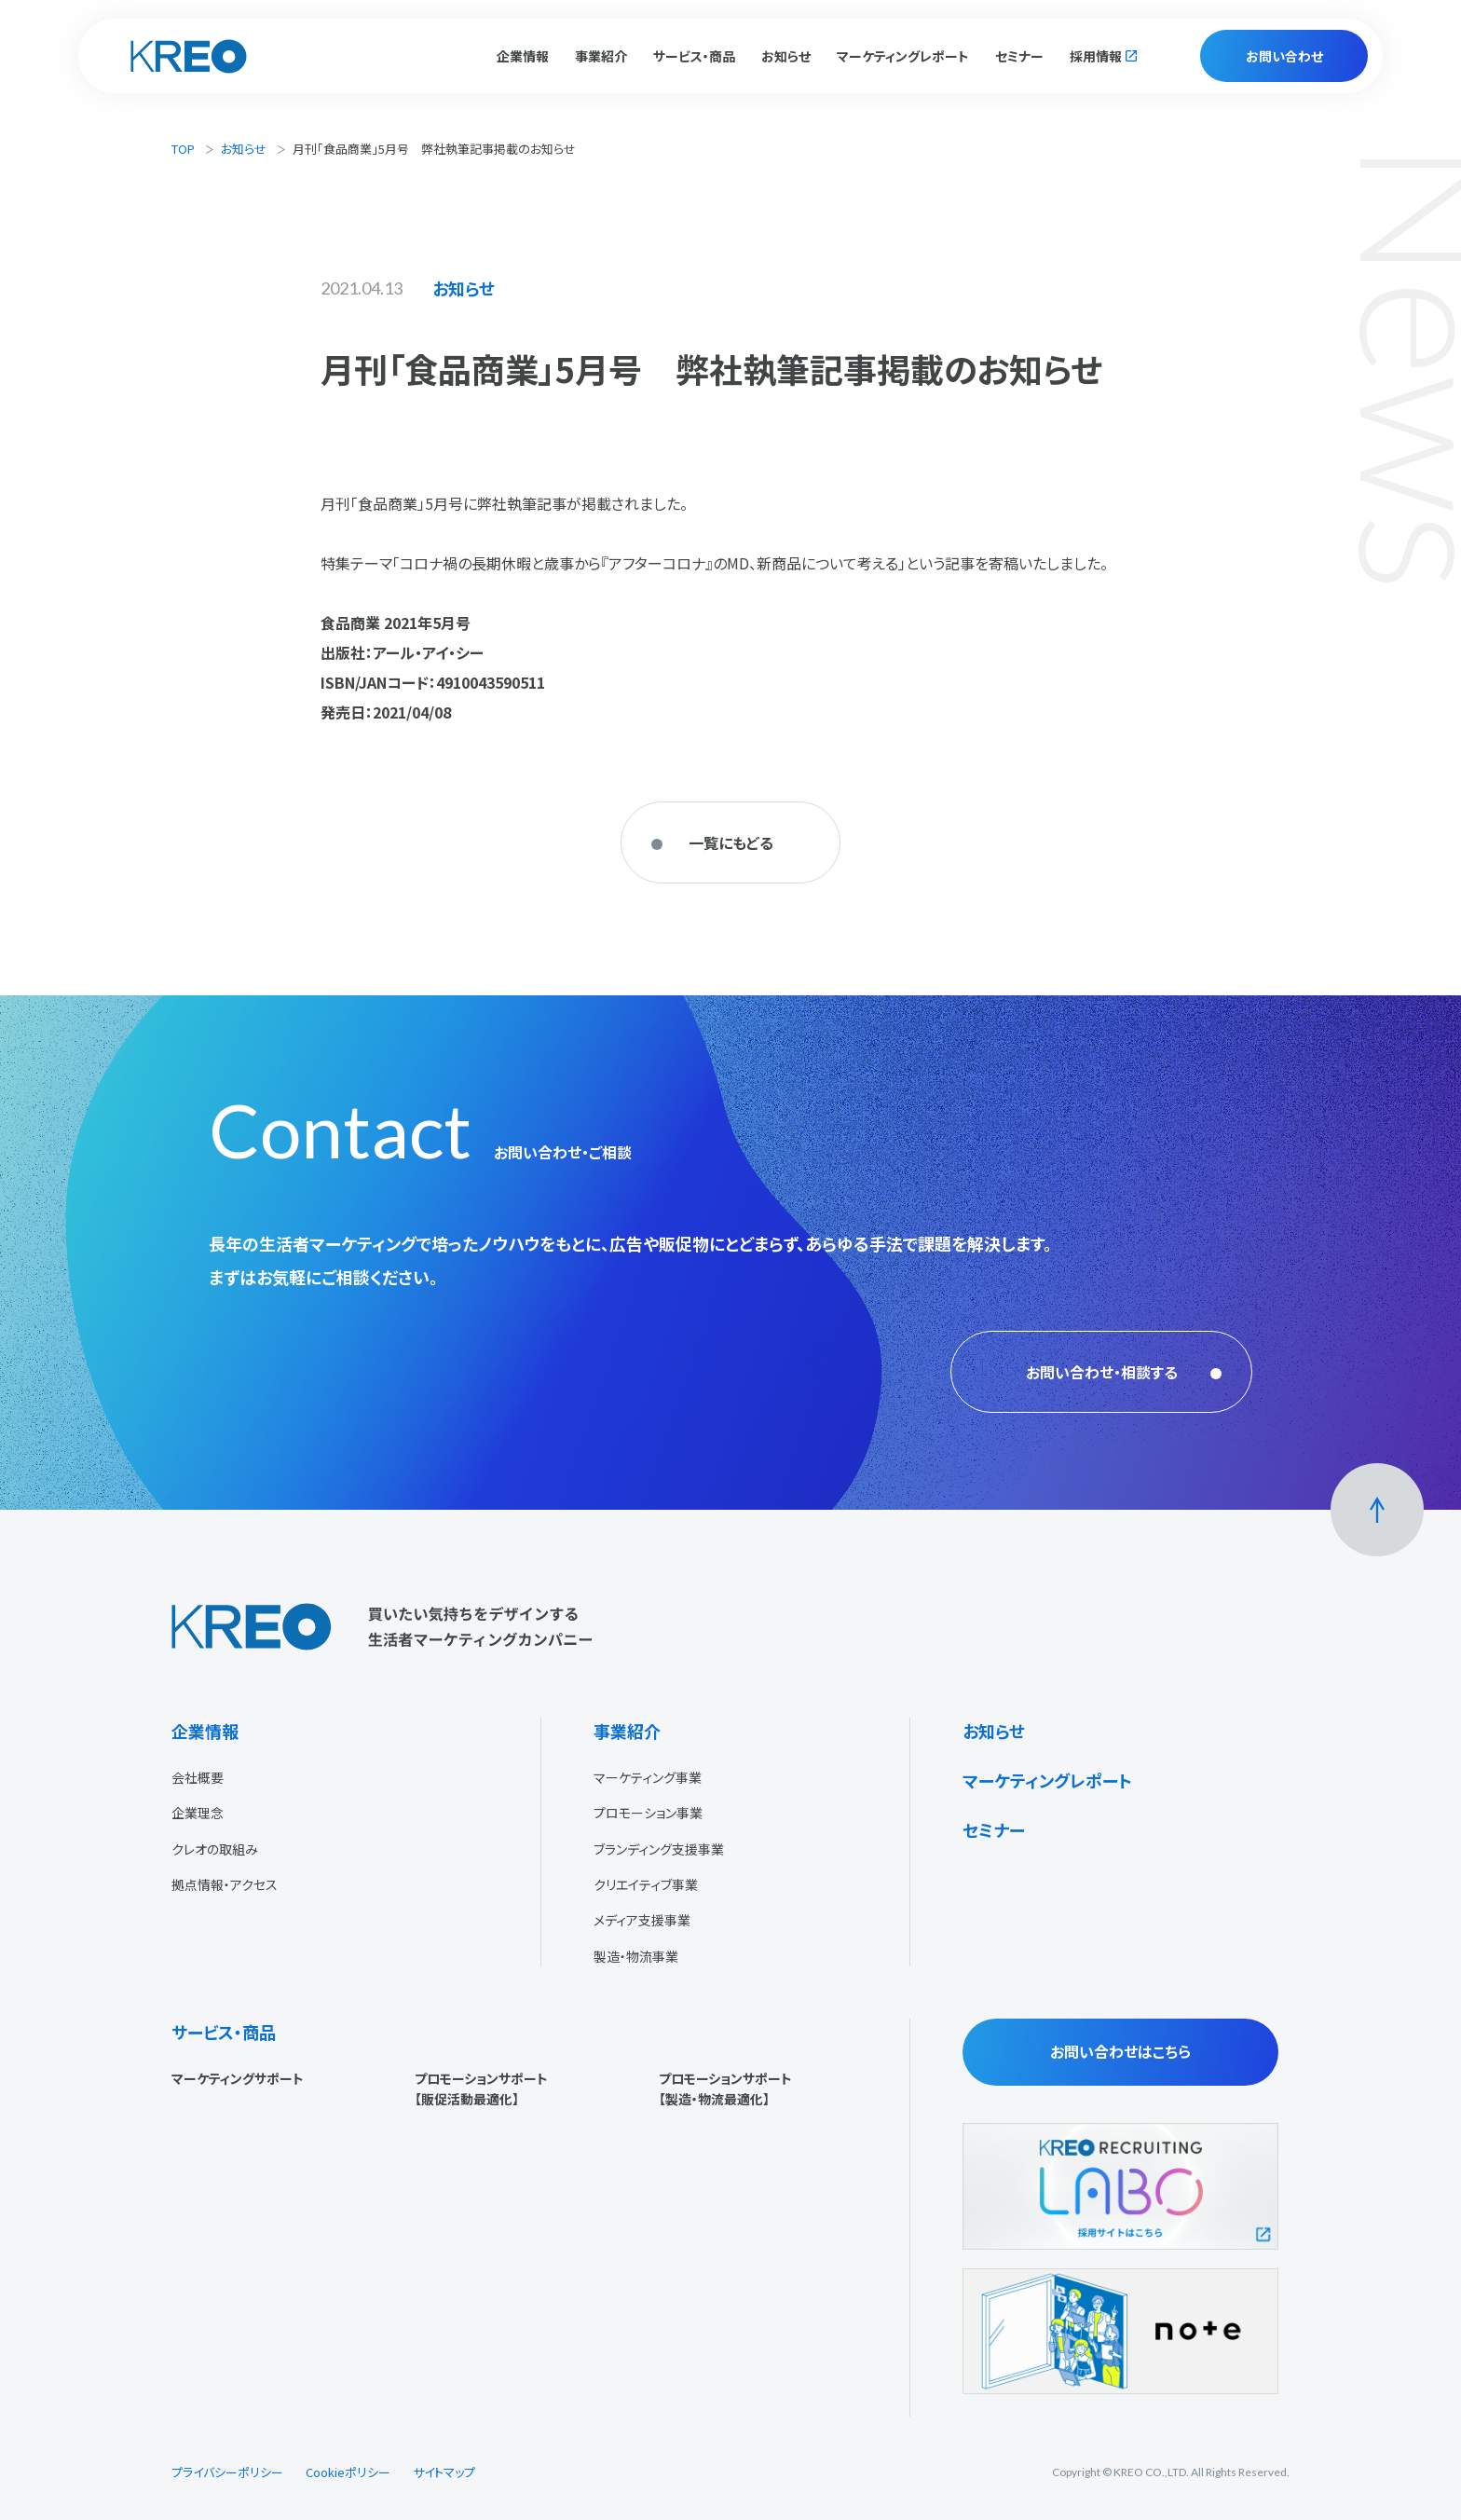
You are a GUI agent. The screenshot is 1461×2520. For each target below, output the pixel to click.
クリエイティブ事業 (646, 1884)
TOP (183, 149)
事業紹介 (627, 1731)
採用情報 (1096, 56)
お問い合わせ (1284, 56)
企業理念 (197, 1812)
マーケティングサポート (237, 2078)
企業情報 (205, 1731)
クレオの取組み (214, 1849)
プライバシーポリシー (227, 2472)
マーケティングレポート (903, 56)
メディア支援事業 (642, 1920)
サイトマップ (444, 2472)
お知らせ (786, 56)
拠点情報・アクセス (224, 1884)
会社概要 (197, 1777)
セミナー (1019, 56)
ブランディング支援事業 (659, 1849)
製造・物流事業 (636, 1956)
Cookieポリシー (348, 2472)
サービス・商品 (223, 2032)
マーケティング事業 (648, 1777)
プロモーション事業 (648, 1812)
